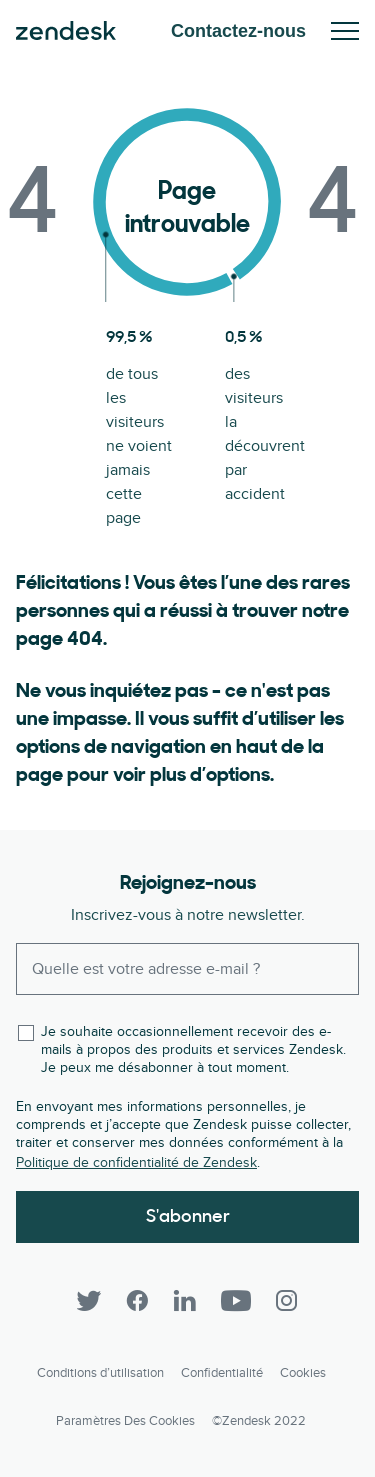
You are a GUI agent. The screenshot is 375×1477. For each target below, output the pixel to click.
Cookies (303, 1373)
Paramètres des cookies (125, 1421)
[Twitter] (89, 1301)
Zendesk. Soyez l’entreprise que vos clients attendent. (66, 31)
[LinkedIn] (185, 1301)
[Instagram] (287, 1301)
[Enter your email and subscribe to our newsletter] (187, 969)
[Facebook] (137, 1301)
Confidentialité (222, 1373)
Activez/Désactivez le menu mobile (345, 31)
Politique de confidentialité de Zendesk (136, 1162)
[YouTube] (236, 1301)
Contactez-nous (238, 31)
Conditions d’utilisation (100, 1373)
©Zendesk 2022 (259, 1421)
